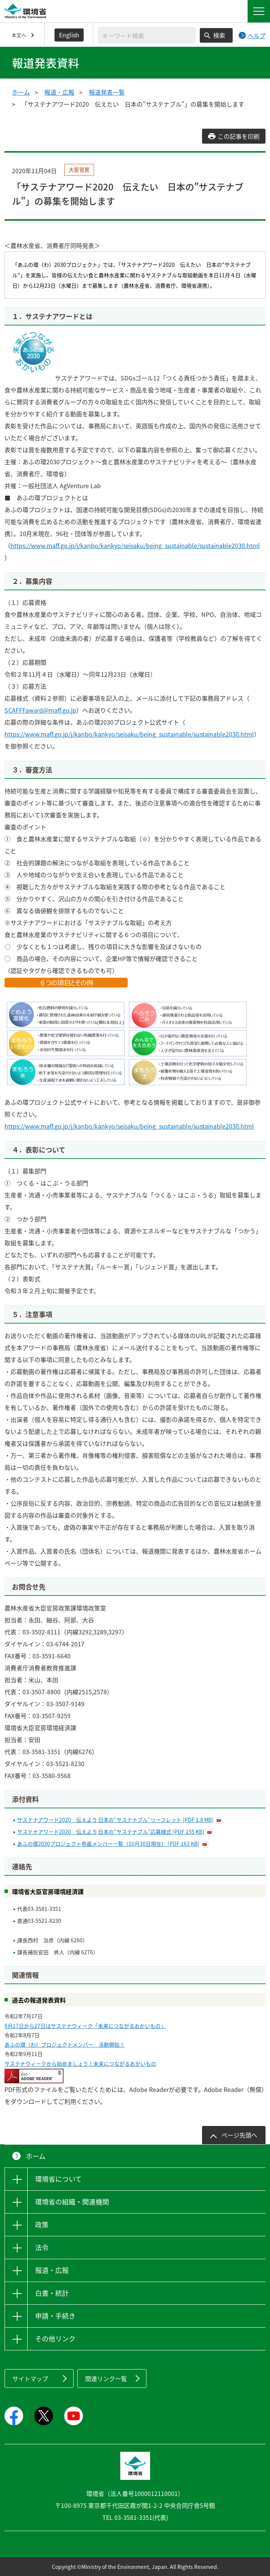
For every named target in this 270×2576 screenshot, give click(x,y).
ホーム (21, 92)
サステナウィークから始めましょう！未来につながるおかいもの (80, 2063)
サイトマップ (30, 2378)
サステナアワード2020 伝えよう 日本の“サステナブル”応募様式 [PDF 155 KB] (110, 1831)
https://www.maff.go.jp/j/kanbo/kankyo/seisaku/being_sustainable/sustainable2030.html (135, 545)
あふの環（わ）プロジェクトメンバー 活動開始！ (64, 2044)
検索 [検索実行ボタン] (219, 35)
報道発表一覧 (107, 92)
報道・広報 (59, 92)
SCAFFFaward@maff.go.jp (40, 710)
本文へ (19, 35)
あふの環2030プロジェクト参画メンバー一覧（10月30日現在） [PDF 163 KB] (108, 1843)
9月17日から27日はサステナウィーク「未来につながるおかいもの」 (85, 2025)
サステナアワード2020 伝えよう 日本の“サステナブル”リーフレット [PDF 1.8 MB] (115, 1819)
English (69, 34)
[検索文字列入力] (147, 35)
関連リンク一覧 (106, 2378)
